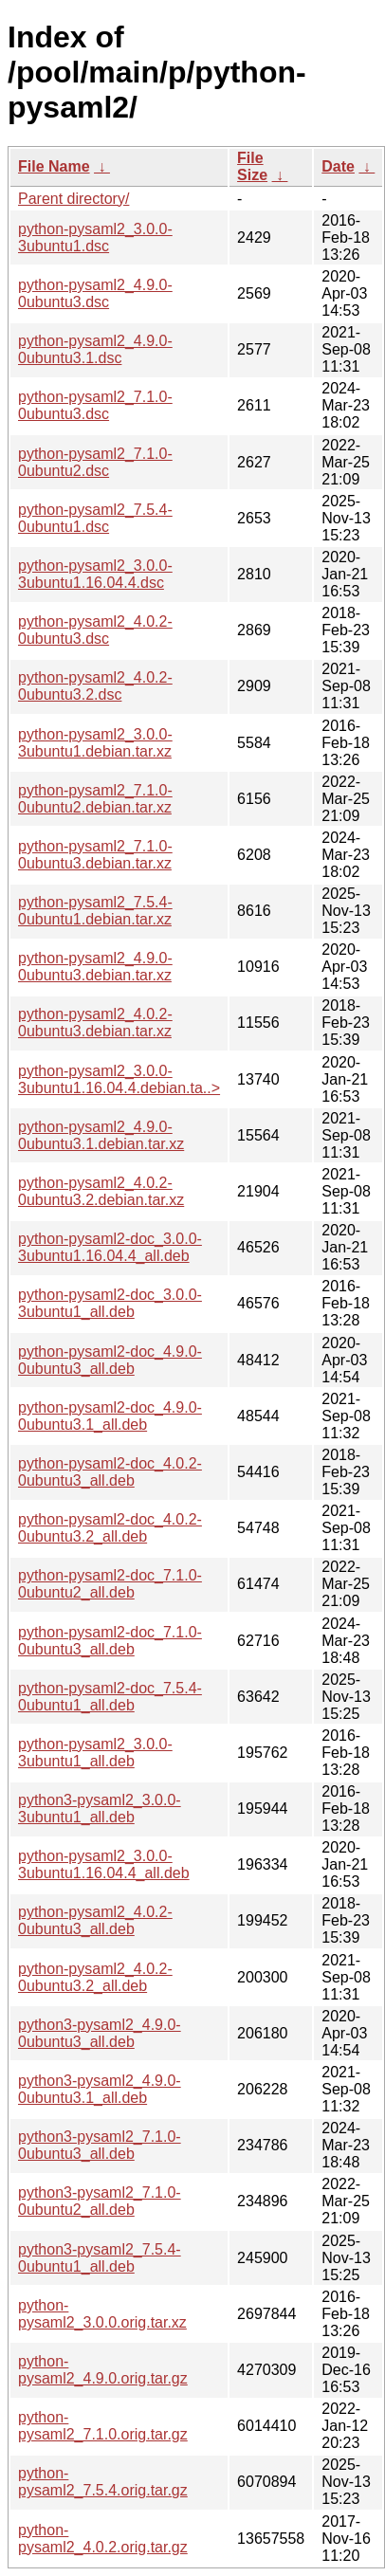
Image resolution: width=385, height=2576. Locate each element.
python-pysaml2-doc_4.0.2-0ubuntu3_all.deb (110, 1472)
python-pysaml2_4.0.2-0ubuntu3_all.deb (95, 1920)
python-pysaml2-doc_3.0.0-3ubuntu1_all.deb (110, 1303)
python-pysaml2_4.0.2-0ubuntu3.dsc (95, 630)
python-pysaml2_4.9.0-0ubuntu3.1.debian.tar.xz (101, 1135)
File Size (252, 166)
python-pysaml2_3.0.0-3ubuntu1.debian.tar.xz (95, 742)
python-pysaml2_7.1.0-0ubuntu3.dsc (95, 405)
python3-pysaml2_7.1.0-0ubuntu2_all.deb (99, 2201)
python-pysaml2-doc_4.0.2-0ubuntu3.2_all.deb (110, 1527)
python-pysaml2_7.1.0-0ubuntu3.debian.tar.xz (95, 854)
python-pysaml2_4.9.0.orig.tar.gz (103, 2369)
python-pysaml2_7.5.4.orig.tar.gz (103, 2481)
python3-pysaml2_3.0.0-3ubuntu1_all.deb (99, 1808)
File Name (54, 166)
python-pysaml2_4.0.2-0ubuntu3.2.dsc (95, 686)
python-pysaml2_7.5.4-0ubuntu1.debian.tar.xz (95, 910)
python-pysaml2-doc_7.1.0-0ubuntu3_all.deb (110, 1640)
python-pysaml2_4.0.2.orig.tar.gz (103, 2538)
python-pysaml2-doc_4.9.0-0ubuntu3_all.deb (110, 1360)
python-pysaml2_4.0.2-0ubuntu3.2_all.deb (95, 1977)
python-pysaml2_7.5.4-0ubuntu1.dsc (95, 518)
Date (338, 166)
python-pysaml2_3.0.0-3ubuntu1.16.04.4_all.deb (104, 1864)
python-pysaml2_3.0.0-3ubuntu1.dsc (95, 237)
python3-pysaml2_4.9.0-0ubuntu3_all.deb (99, 2033)
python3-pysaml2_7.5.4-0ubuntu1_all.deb (99, 2258)
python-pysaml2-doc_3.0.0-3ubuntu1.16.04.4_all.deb (110, 1247)
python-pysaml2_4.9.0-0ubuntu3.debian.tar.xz (95, 966)
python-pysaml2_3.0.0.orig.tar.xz (102, 2313)
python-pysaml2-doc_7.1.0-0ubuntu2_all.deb (110, 1583)
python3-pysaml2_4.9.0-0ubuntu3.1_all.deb (99, 2089)
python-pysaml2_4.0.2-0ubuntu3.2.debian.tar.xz (101, 1191)
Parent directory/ (73, 199)
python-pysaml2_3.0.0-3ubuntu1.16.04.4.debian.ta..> (119, 1079)
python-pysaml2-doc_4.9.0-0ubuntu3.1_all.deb (110, 1416)
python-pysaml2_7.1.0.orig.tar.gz (103, 2425)
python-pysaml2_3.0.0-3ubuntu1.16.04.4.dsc (95, 574)
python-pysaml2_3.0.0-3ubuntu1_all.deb (95, 1752)
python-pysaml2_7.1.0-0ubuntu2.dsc (95, 462)
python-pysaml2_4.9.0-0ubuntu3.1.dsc (95, 349)
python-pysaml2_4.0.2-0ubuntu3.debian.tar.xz (95, 1022)
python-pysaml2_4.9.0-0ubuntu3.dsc (95, 293)
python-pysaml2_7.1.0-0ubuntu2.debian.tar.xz (95, 798)
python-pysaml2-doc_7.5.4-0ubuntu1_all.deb (110, 1696)
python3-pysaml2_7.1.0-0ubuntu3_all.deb (99, 2145)
